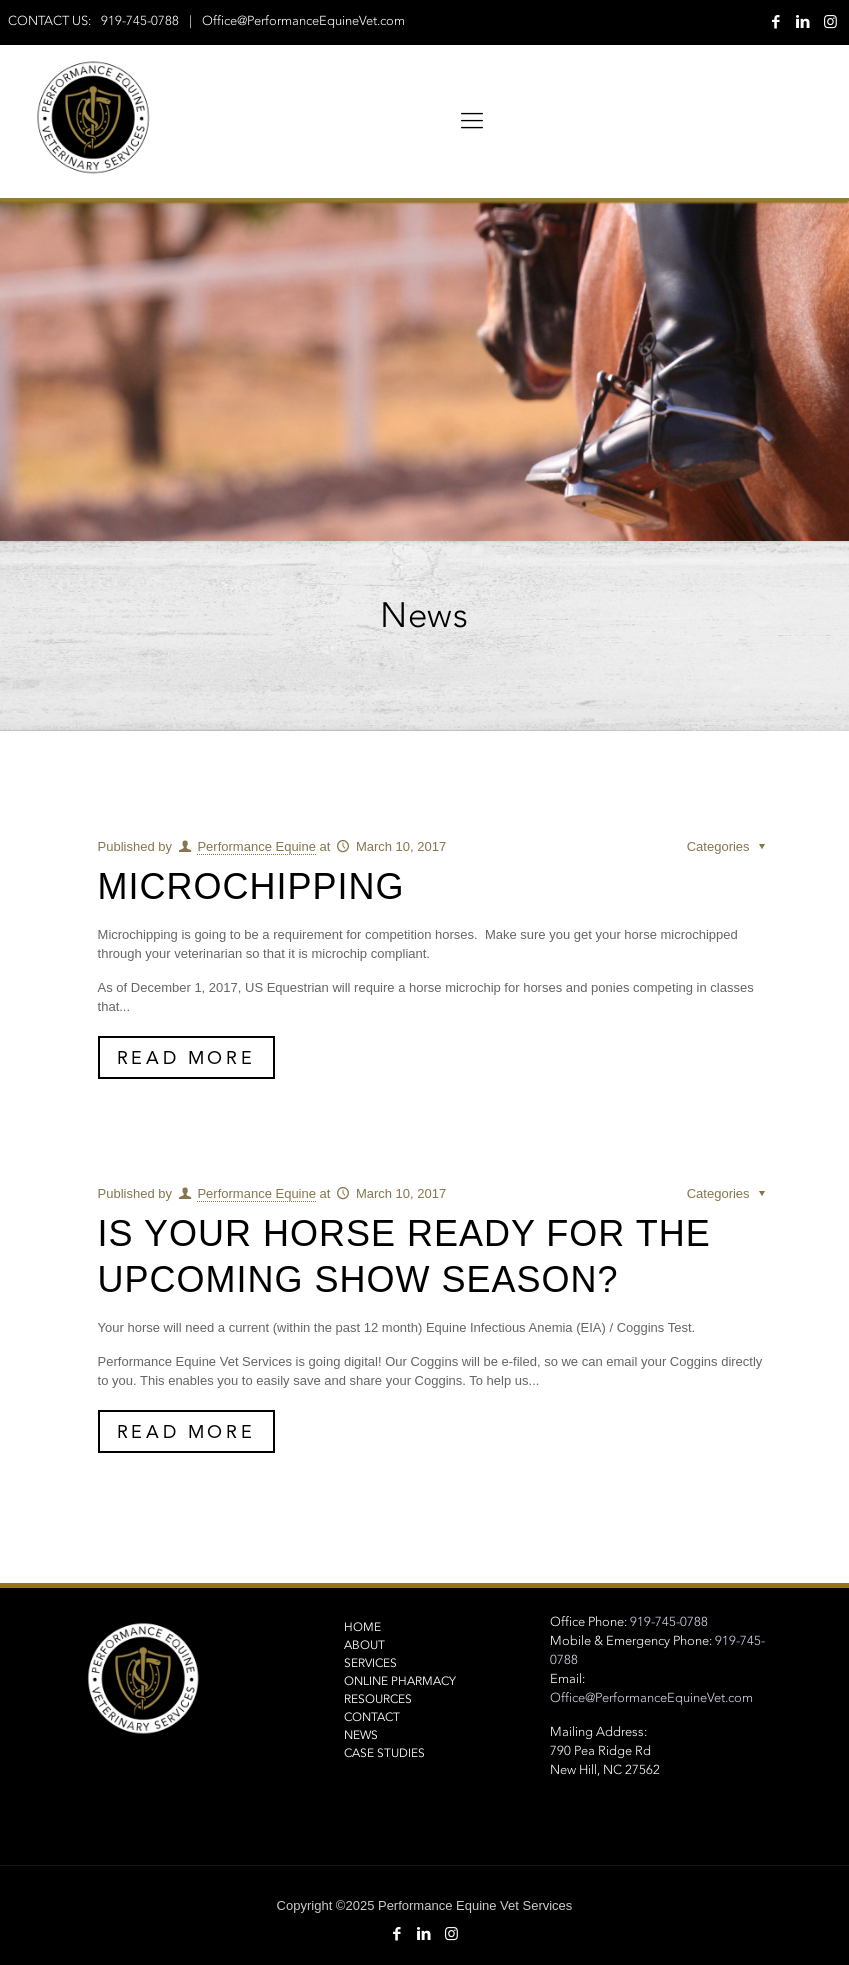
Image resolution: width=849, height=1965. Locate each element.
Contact (372, 1717)
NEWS (361, 1735)
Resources (378, 1699)
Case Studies (384, 1753)
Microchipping (251, 886)
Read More (186, 1057)
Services (370, 1663)
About (364, 1645)
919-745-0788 (140, 21)
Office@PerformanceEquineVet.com (303, 21)
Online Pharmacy (400, 1681)
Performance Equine (256, 846)
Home (362, 1627)
